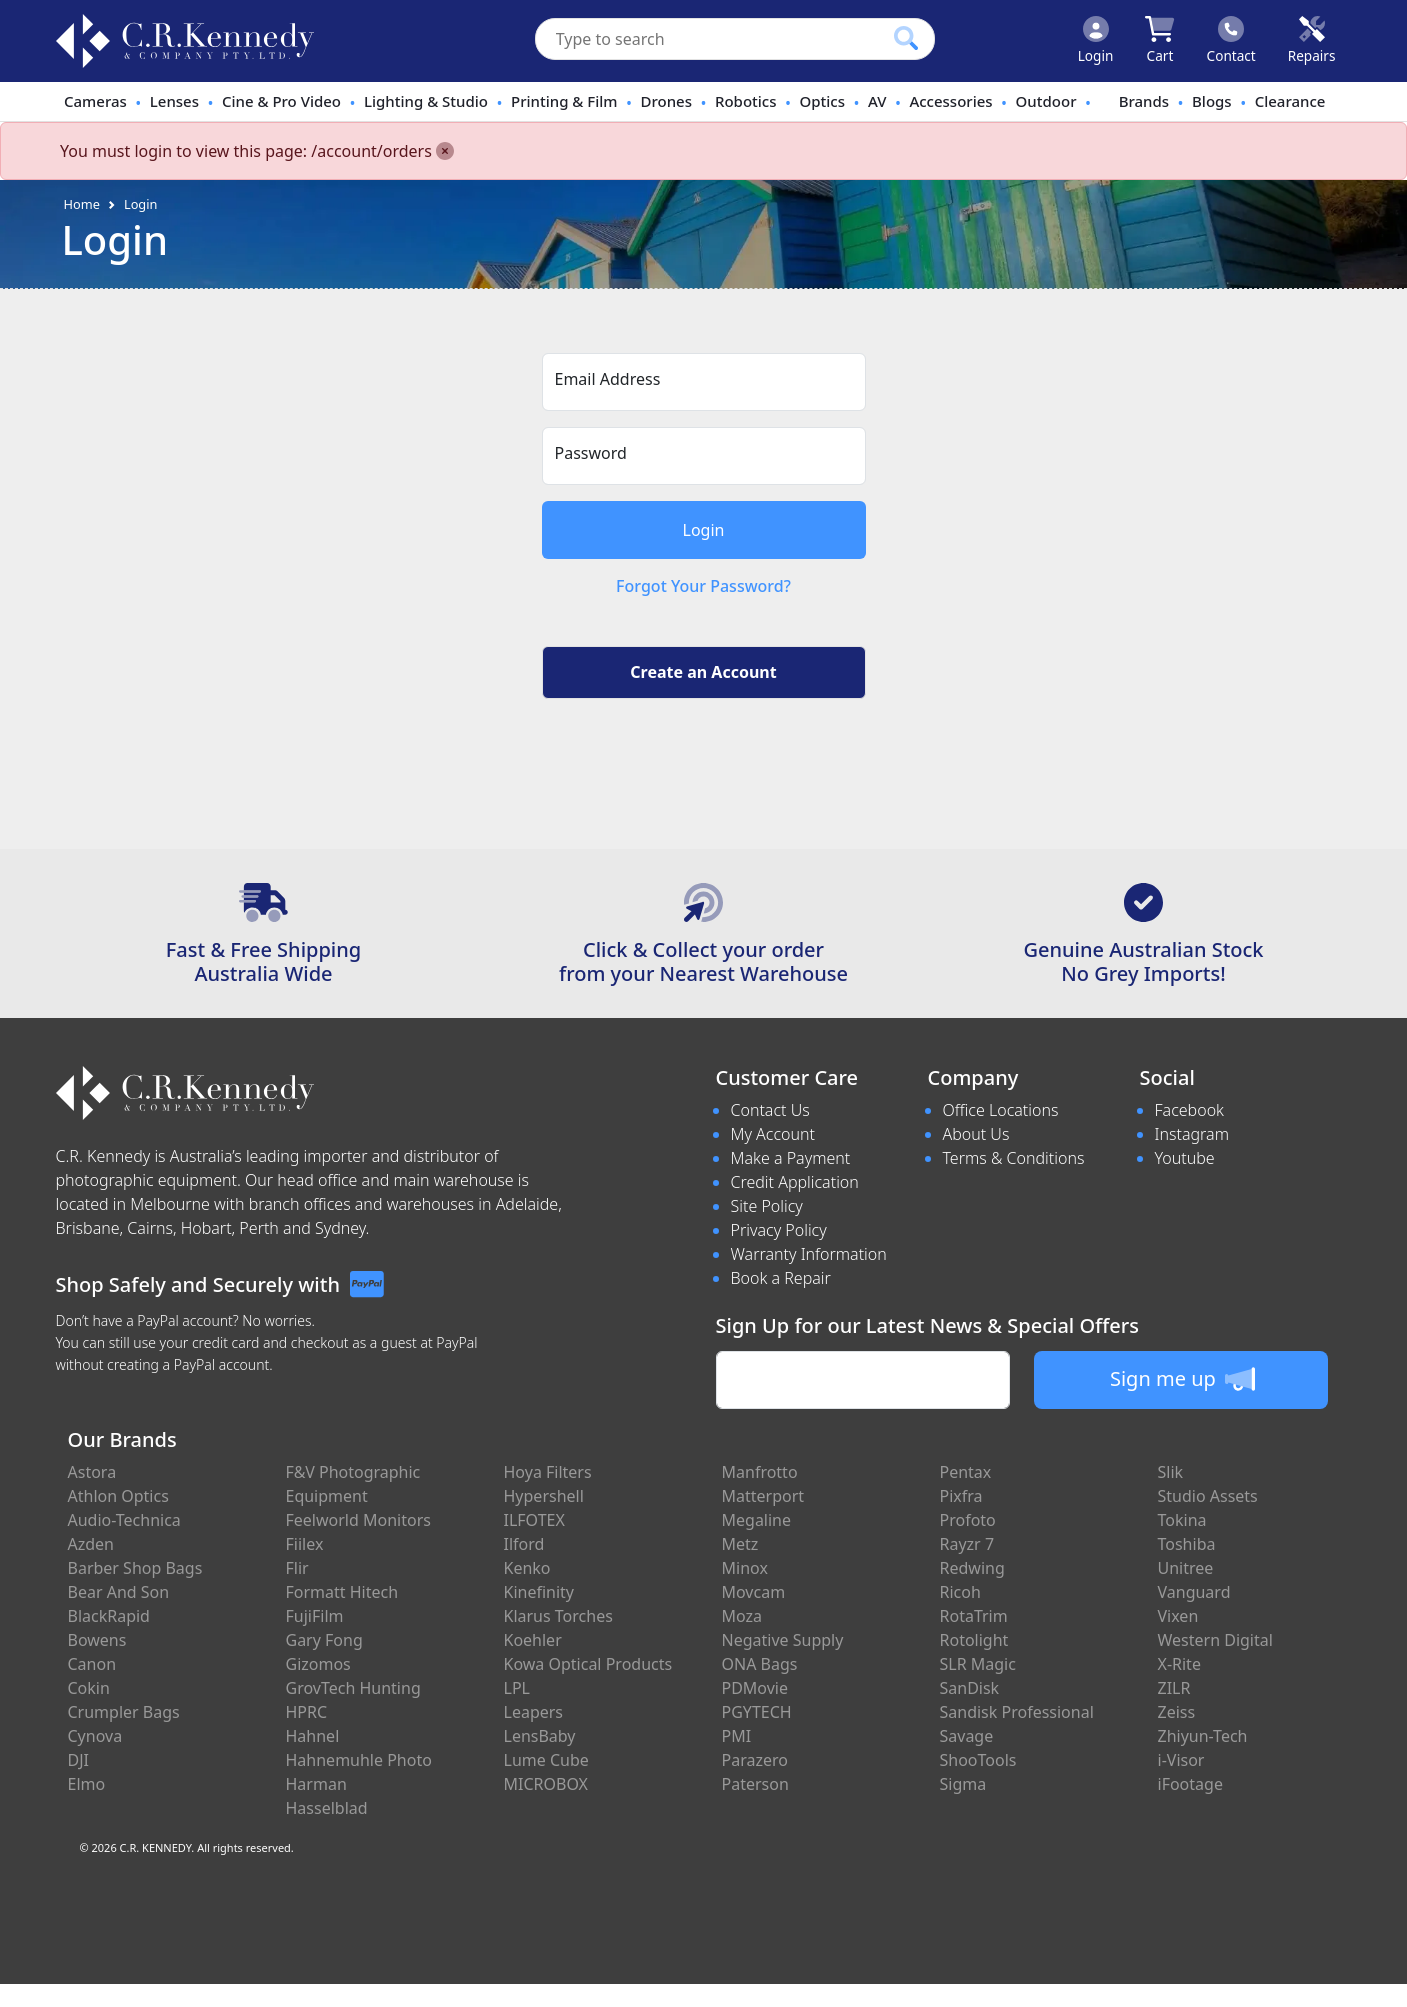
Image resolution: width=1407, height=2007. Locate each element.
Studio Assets (1208, 1496)
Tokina (1182, 1520)
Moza (742, 1616)
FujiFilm (315, 1616)
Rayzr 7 (967, 1544)
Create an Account (703, 672)
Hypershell (544, 1496)
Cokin (89, 1688)
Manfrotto (760, 1472)
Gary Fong (324, 1640)
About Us (976, 1134)
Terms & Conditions (1014, 1158)
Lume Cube (546, 1760)
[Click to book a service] (1312, 41)
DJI (78, 1760)
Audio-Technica (124, 1520)
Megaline (757, 1520)
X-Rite (1179, 1664)
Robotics (746, 101)
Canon (92, 1664)
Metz (740, 1544)
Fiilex (305, 1544)
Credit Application (795, 1182)
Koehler (533, 1640)
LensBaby (540, 1736)
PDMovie (755, 1688)
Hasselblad (327, 1808)
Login (141, 204)
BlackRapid (109, 1616)
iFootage (1190, 1784)
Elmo (87, 1784)
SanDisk (970, 1688)
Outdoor (1046, 101)
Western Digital (1215, 1640)
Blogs (1212, 101)
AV (877, 101)
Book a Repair (781, 1278)
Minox (745, 1568)
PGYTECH (757, 1712)
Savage (967, 1736)
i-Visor (1181, 1760)
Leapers (534, 1712)
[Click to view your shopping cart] (1159, 41)
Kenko (527, 1568)
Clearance (1290, 101)
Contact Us (770, 1110)
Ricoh (960, 1592)
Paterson (755, 1784)
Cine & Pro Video (281, 101)
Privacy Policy (779, 1230)
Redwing (972, 1568)
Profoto (968, 1520)
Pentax (966, 1472)
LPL (517, 1688)
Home (82, 204)
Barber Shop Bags (135, 1568)
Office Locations (1001, 1110)
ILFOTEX (534, 1520)
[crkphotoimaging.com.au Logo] (185, 41)
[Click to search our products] (906, 38)
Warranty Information (809, 1254)
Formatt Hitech (342, 1592)
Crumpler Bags (124, 1712)
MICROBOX (546, 1784)
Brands (1144, 101)
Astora (92, 1472)
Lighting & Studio (426, 101)
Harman (316, 1784)
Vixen (1178, 1616)
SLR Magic (978, 1664)
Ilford (524, 1544)
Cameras (95, 101)
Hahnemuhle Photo (359, 1760)
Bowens (97, 1640)
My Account (773, 1134)
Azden (91, 1544)
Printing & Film (564, 101)
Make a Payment (791, 1158)
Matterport (763, 1496)
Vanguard (1194, 1592)
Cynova (95, 1736)
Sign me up (1182, 1379)
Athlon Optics (118, 1496)
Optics (823, 101)
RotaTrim (974, 1616)
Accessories (950, 101)
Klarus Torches (558, 1616)
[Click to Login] (1096, 41)
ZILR (1174, 1688)
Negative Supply (783, 1640)
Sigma (963, 1784)
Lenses (174, 101)
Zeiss (1177, 1712)
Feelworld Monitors (358, 1520)
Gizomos (318, 1664)
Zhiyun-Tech (1203, 1736)
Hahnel (313, 1736)
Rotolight (974, 1640)
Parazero (755, 1760)
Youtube (1185, 1158)
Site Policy (767, 1206)
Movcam (754, 1592)
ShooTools (978, 1760)
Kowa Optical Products (588, 1664)
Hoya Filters (548, 1472)
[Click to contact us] (1231, 41)
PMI (737, 1736)
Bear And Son (119, 1592)
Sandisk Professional (1017, 1712)
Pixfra (961, 1496)
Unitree (1186, 1568)
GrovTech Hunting (353, 1688)
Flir (297, 1568)
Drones (666, 101)
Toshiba (1187, 1544)
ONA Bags (760, 1664)
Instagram (1192, 1134)
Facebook (1189, 1110)
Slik (1171, 1472)
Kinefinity (539, 1592)
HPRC (307, 1712)
